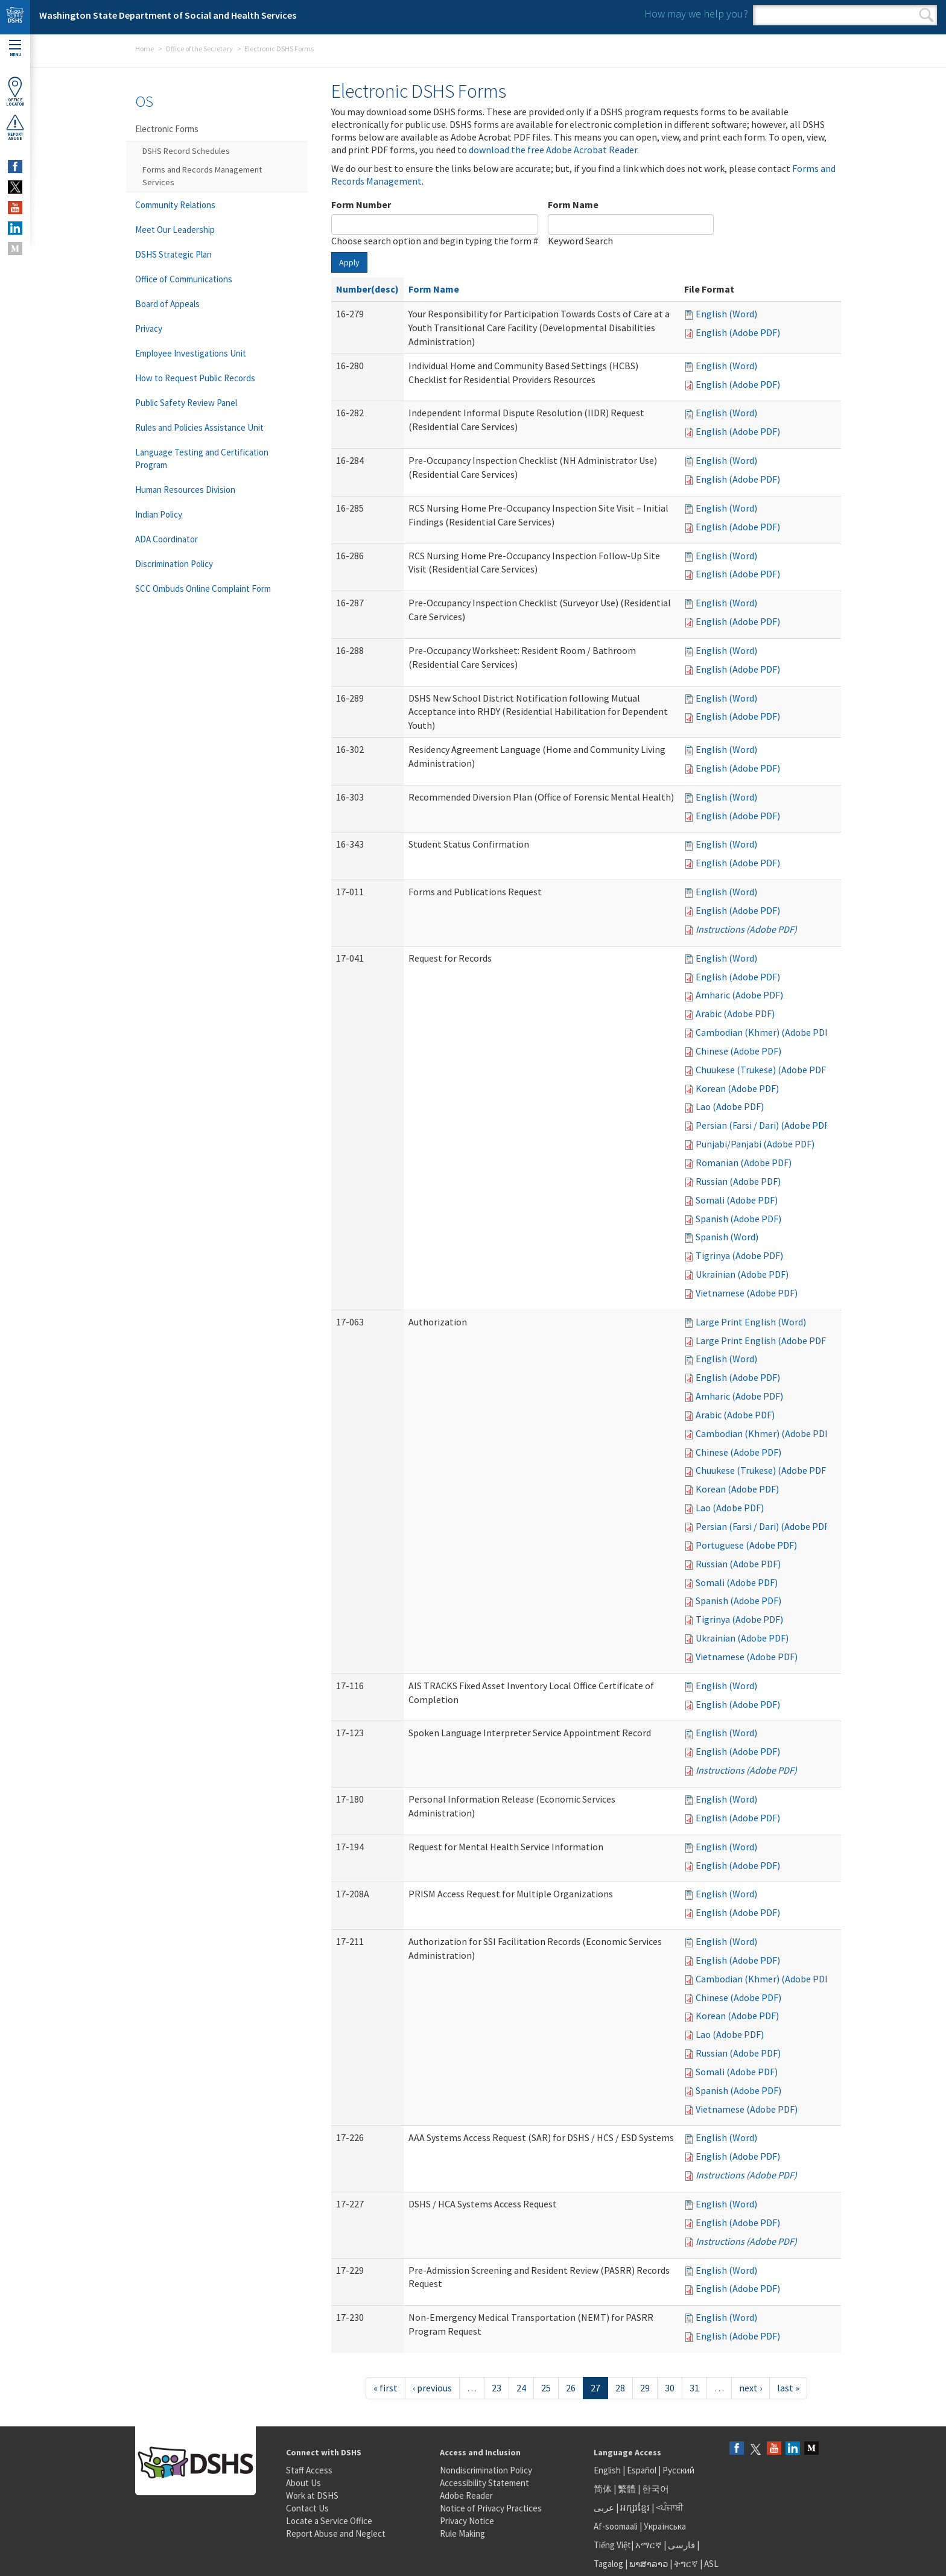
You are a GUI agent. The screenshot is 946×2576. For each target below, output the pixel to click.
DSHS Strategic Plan (173, 254)
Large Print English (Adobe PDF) (762, 1340)
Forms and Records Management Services (202, 176)
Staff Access (309, 2470)
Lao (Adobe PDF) (730, 1106)
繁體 (628, 2489)
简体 (603, 2489)
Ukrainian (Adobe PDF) (742, 1274)
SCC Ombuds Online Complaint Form (203, 588)
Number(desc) (367, 289)
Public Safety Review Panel (186, 402)
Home (144, 48)
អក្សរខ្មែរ (635, 2507)
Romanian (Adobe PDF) (744, 1162)
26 (571, 2388)
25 (546, 2388)
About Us (303, 2483)
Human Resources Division (185, 489)
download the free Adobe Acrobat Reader (553, 150)
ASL (711, 2563)
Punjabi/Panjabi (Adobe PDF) (755, 1144)
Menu (15, 48)
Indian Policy (158, 514)
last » (788, 2388)
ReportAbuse (15, 127)
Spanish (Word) (727, 1237)
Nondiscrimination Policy (486, 2470)
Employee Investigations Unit (190, 353)
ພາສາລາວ (648, 2563)
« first (385, 2388)
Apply (349, 262)
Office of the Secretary (199, 48)
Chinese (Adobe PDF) (738, 1051)
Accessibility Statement (484, 2483)
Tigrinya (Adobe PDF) (739, 1255)
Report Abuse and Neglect (336, 2533)
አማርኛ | (650, 2545)
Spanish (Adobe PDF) (738, 1219)
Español (641, 2470)
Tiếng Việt (612, 2545)
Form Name (573, 204)
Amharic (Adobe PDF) (739, 995)
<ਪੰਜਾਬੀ (670, 2507)
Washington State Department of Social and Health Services (167, 15)
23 (496, 2388)
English (608, 2470)
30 (670, 2388)
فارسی (680, 2545)
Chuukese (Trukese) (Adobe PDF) (762, 1070)
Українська (665, 2526)
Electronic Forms (166, 129)
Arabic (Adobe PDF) (735, 1013)
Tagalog (608, 2563)
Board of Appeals (167, 303)
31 (694, 2388)
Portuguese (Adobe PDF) (746, 1545)
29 (645, 2388)
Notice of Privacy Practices (491, 2508)
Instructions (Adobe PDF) (746, 929)
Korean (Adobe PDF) (737, 1088)
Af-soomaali (616, 2526)
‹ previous (432, 2388)
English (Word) (726, 314)
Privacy (148, 328)
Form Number (361, 204)
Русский (678, 2470)
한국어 (655, 2489)
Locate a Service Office (329, 2521)
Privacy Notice (467, 2521)
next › (750, 2388)
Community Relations (175, 205)
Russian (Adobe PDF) (738, 1181)
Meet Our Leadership (175, 229)
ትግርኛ (686, 2563)
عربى (604, 2507)
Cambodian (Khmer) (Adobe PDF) (764, 1032)
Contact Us (307, 2508)
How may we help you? (696, 13)
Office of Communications (183, 279)
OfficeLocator (15, 91)
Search (926, 15)
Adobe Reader (466, 2495)
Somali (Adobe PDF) (737, 1200)
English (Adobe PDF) (738, 332)
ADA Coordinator (166, 539)
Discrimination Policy (174, 563)
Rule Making (462, 2533)
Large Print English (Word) (751, 1322)
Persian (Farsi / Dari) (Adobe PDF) (764, 1125)
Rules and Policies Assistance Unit (199, 427)
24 (521, 2388)
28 (620, 2388)
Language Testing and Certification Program (201, 458)
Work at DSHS (312, 2495)
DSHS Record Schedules (186, 150)
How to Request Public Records (195, 378)
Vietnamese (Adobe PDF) (747, 1293)
